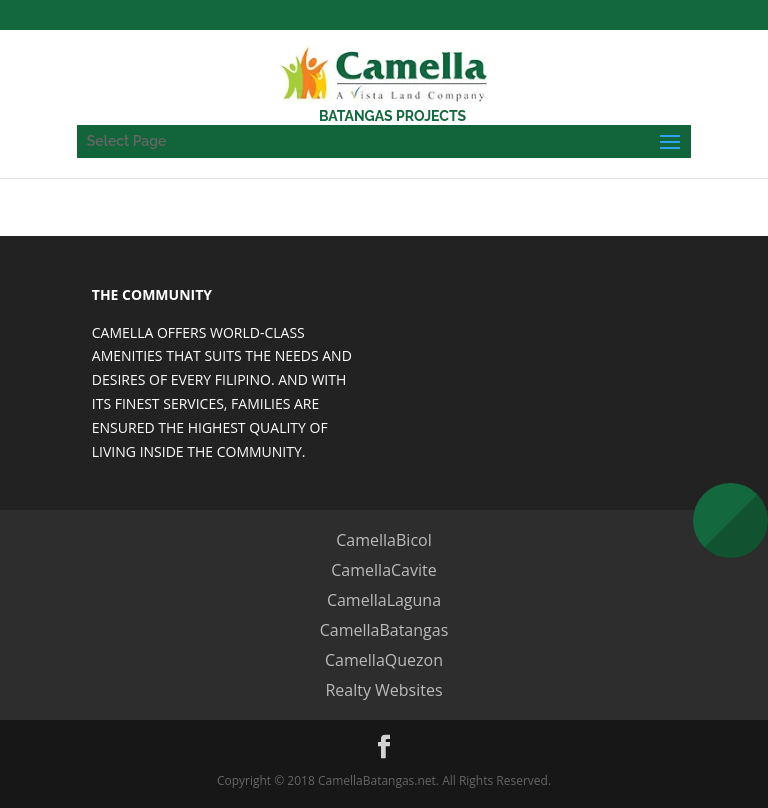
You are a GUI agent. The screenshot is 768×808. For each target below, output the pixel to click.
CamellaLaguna (384, 600)
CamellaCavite (383, 570)
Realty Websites (383, 690)
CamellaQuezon (384, 660)
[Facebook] (384, 747)
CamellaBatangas (384, 630)
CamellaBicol (383, 540)
